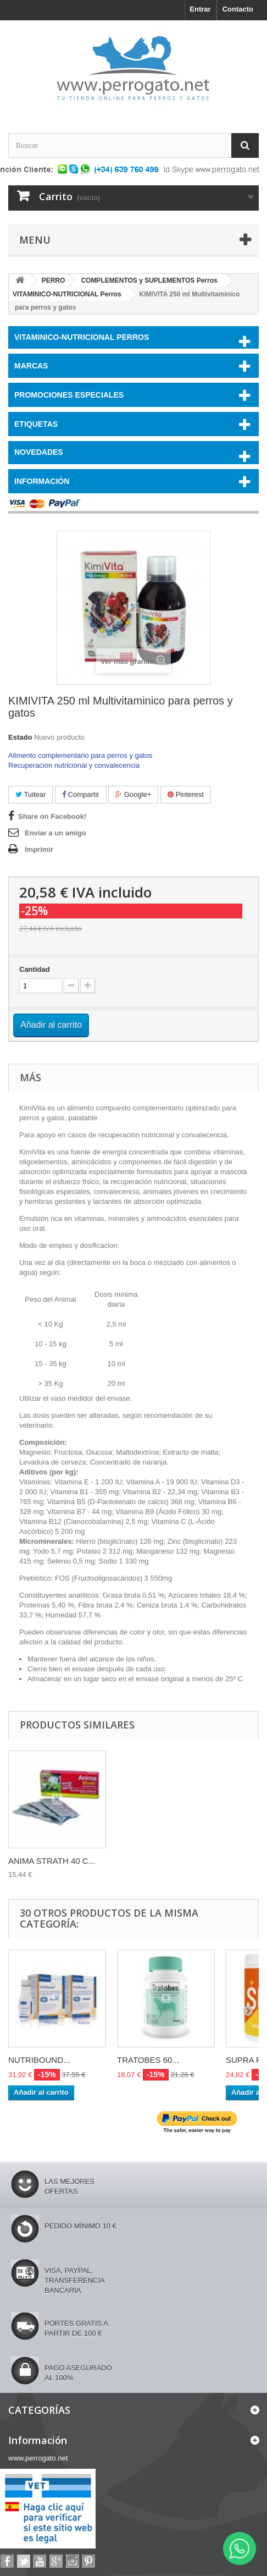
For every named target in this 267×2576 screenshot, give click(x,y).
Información (41, 481)
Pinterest (186, 794)
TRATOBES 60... (148, 2060)
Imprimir (39, 849)
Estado (20, 737)
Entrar (200, 9)
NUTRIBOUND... (39, 2060)
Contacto (237, 9)
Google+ (133, 794)
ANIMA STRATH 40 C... (160, 1860)
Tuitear (30, 794)
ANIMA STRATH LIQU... (52, 1860)
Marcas (31, 365)
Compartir (80, 794)
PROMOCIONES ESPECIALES (69, 394)
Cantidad (34, 969)
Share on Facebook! (52, 816)
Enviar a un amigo (55, 833)
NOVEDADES (38, 452)
